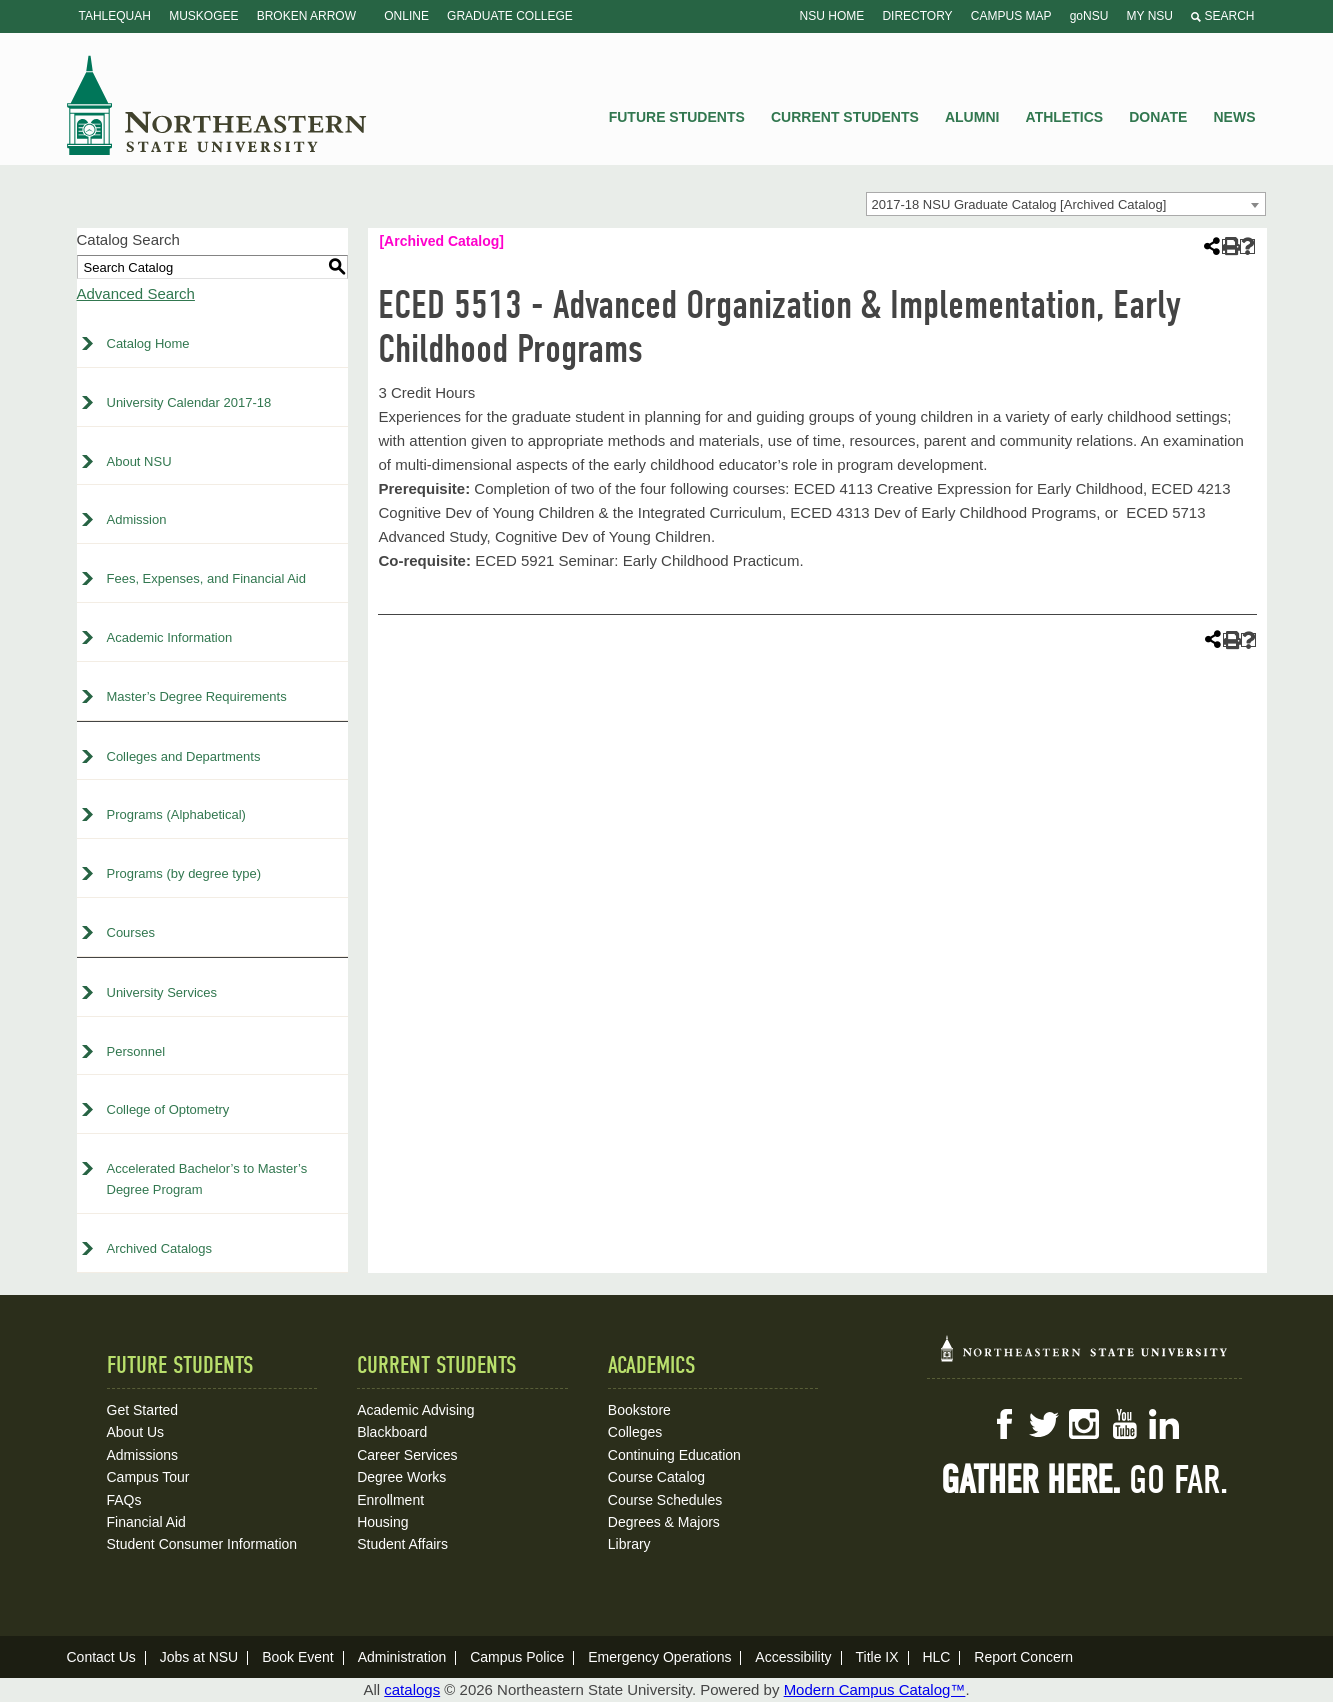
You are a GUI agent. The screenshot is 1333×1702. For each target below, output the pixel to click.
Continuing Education (674, 1455)
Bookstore (639, 1410)
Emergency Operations (659, 1657)
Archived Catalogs (160, 1248)
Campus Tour (148, 1477)
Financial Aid (146, 1522)
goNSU (1089, 16)
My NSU (1150, 16)
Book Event (298, 1657)
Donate (1158, 117)
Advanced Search (136, 293)
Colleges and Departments (184, 756)
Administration (402, 1657)
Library (629, 1544)
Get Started (143, 1410)
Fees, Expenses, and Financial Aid (206, 578)
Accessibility (793, 1657)
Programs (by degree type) (184, 873)
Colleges (635, 1432)
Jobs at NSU (199, 1657)
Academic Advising (416, 1410)
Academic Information (170, 637)
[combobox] (1066, 204)
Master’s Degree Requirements (197, 696)
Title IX (876, 1657)
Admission (137, 519)
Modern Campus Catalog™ (875, 1689)
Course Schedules (665, 1500)
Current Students (845, 117)
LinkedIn (1164, 1424)
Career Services (407, 1455)
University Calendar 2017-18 (189, 402)
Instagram (1084, 1424)
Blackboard (392, 1432)
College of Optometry (168, 1109)
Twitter (1044, 1424)
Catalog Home (148, 343)
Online (406, 16)
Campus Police (517, 1657)
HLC (936, 1657)
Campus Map (1011, 16)
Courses (131, 932)
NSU (217, 105)
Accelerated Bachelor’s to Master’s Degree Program (207, 1179)
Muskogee (203, 16)
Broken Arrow (306, 16)
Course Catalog (656, 1477)
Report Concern (1023, 1657)
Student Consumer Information (202, 1544)
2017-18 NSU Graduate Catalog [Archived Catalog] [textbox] (1019, 204)
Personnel (136, 1051)
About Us (136, 1432)
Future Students (677, 117)
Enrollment (390, 1500)
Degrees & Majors (664, 1522)
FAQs (124, 1500)
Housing (382, 1522)
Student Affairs (402, 1544)
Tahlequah (115, 16)
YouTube (1124, 1424)
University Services (162, 992)
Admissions (143, 1455)
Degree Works (401, 1477)
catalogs (412, 1689)
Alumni (972, 117)
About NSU (139, 461)
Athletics (1065, 117)
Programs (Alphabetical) (176, 814)
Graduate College (510, 16)
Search (1222, 16)
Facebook (1004, 1424)
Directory (917, 16)
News (1235, 117)
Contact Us (101, 1657)
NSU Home (832, 16)
